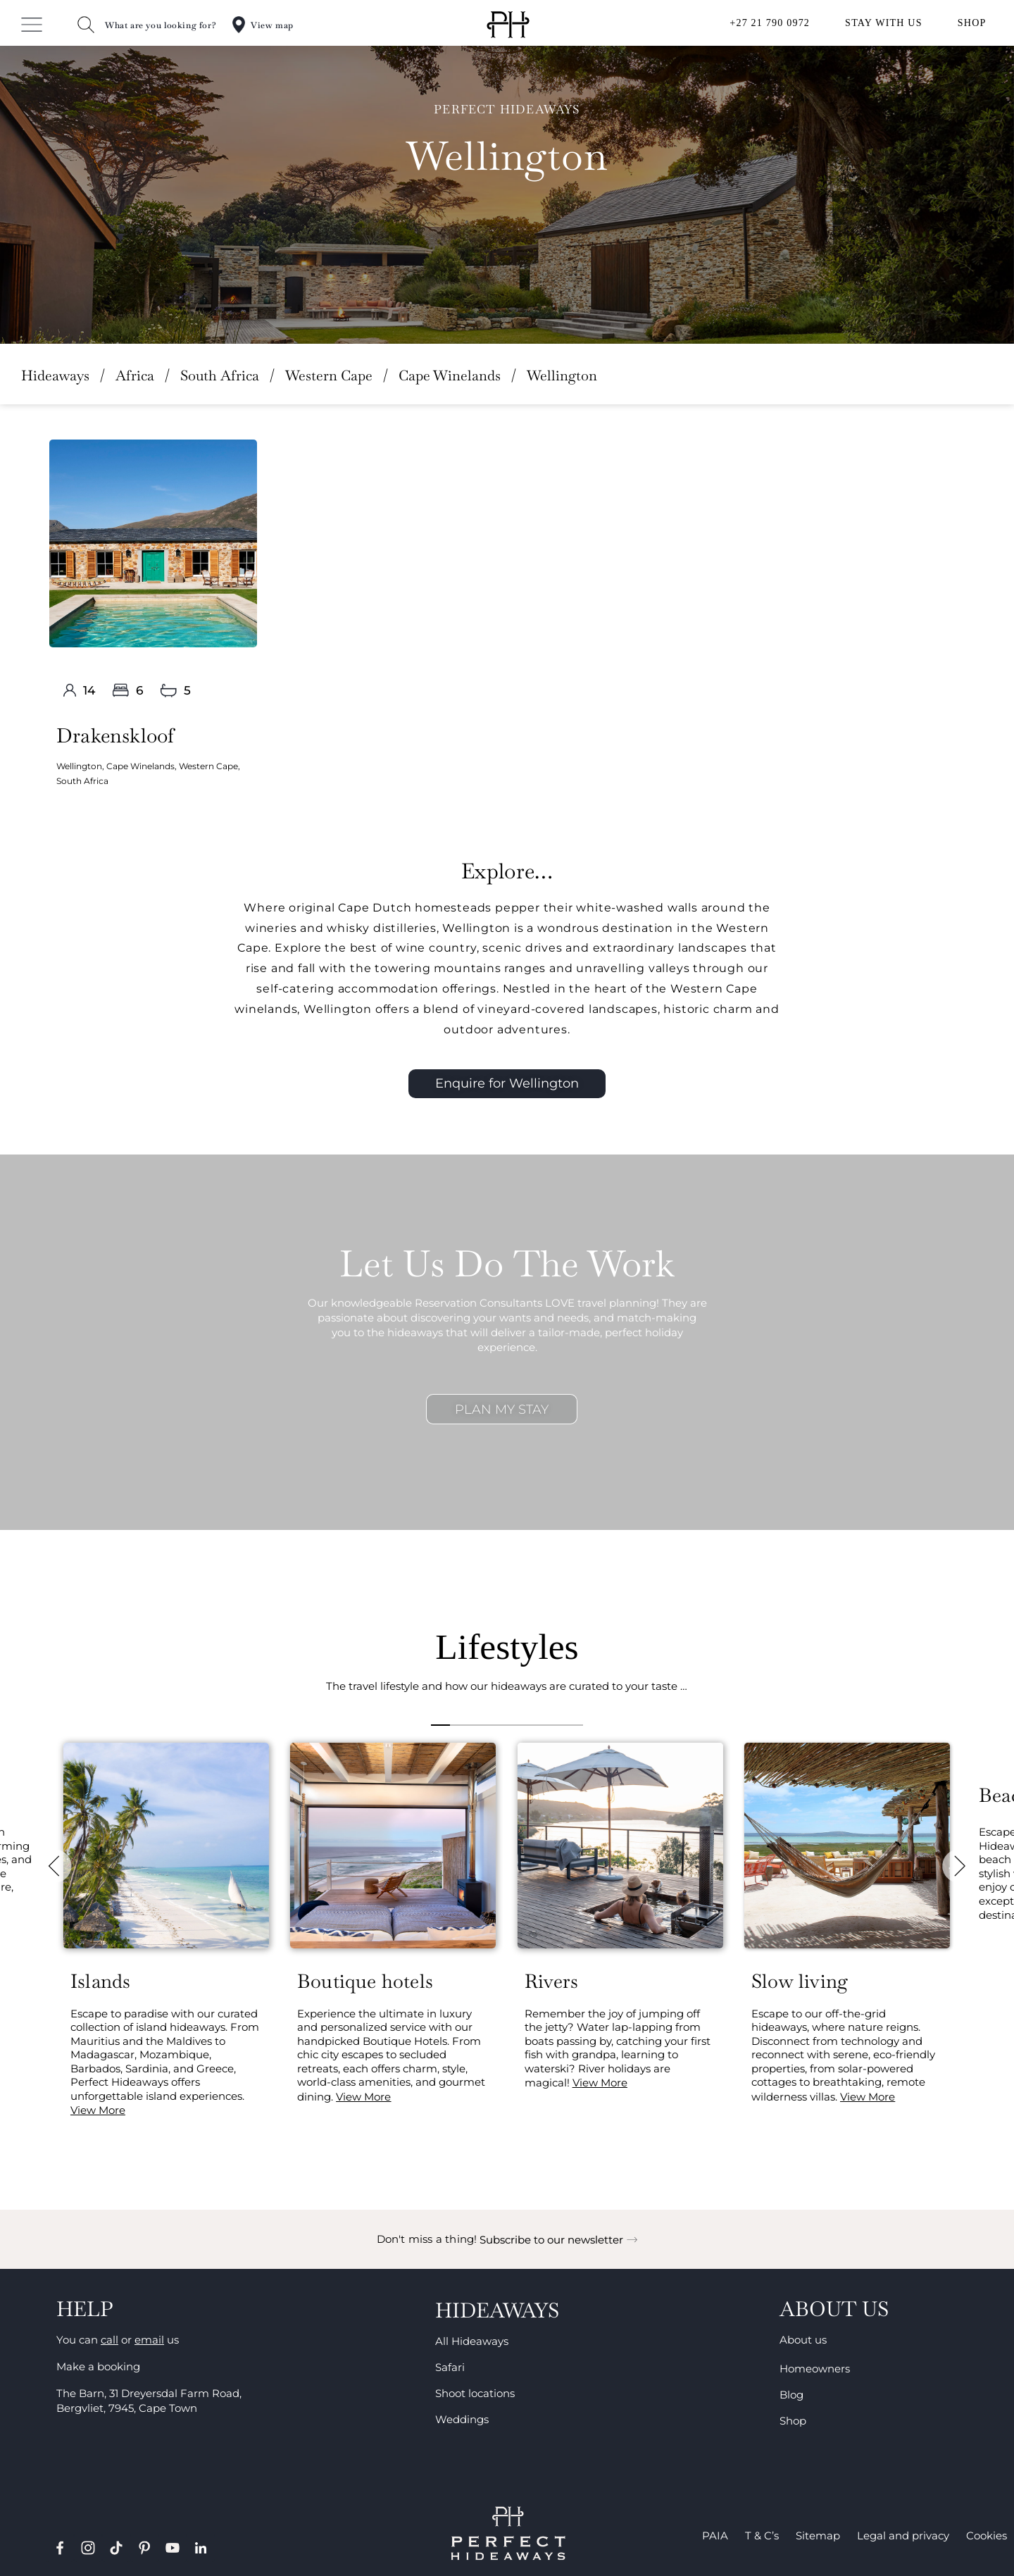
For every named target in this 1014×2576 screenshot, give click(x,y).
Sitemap (818, 2535)
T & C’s (762, 2535)
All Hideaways (471, 2341)
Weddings (462, 2419)
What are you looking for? (160, 25)
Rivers (551, 1981)
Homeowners (815, 2368)
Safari (450, 2367)
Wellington (79, 766)
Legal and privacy (903, 2535)
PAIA (715, 2535)
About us (803, 2339)
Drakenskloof (115, 735)
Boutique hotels (365, 1981)
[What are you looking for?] (85, 24)
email (149, 2339)
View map (272, 25)
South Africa (219, 375)
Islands (100, 1981)
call (109, 2339)
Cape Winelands (450, 375)
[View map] (238, 24)
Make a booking (98, 2366)
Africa (134, 375)
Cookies (986, 2535)
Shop (793, 2420)
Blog (791, 2394)
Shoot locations (475, 2393)
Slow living (799, 1981)
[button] (56, 1867)
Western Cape (329, 375)
